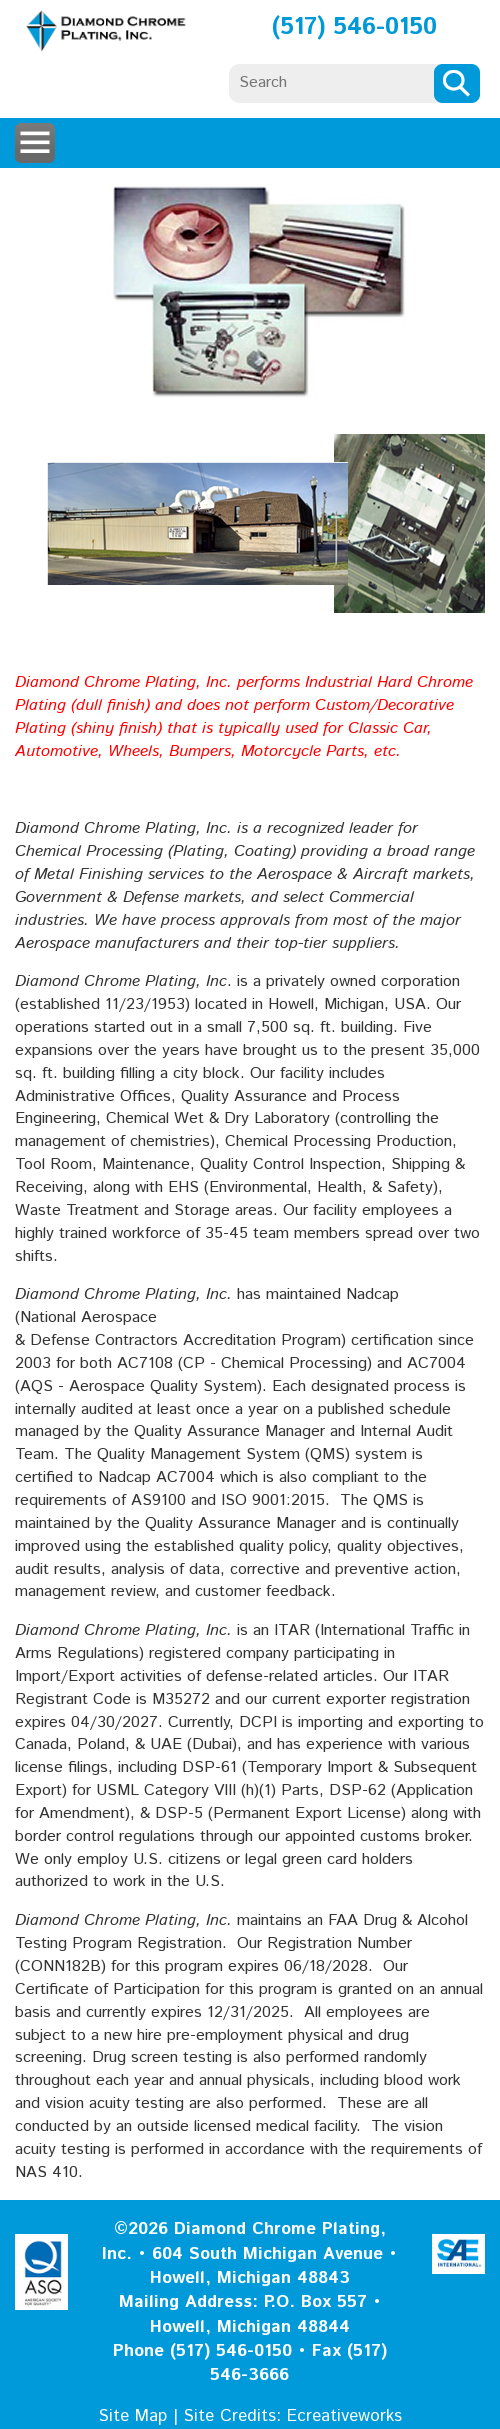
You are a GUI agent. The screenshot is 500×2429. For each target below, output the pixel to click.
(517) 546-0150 (354, 27)
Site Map (133, 2416)
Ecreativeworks (344, 2416)
